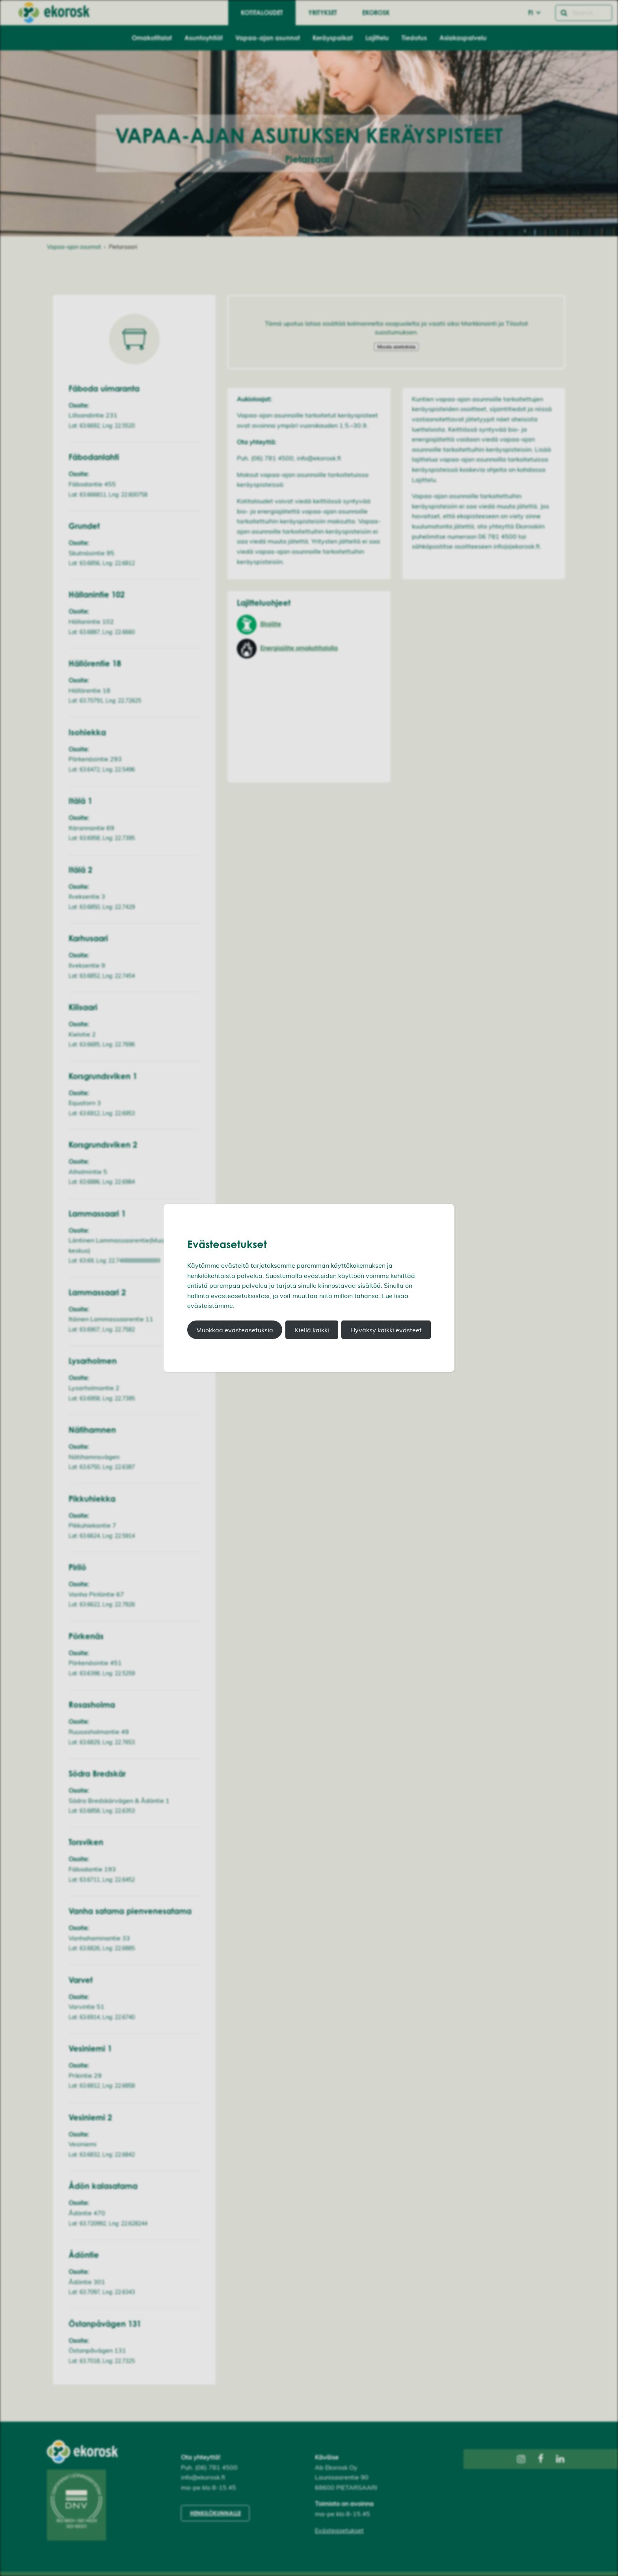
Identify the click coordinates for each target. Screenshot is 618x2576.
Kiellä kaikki (312, 1330)
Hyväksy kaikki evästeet (386, 1330)
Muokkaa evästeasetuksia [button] (234, 1330)
